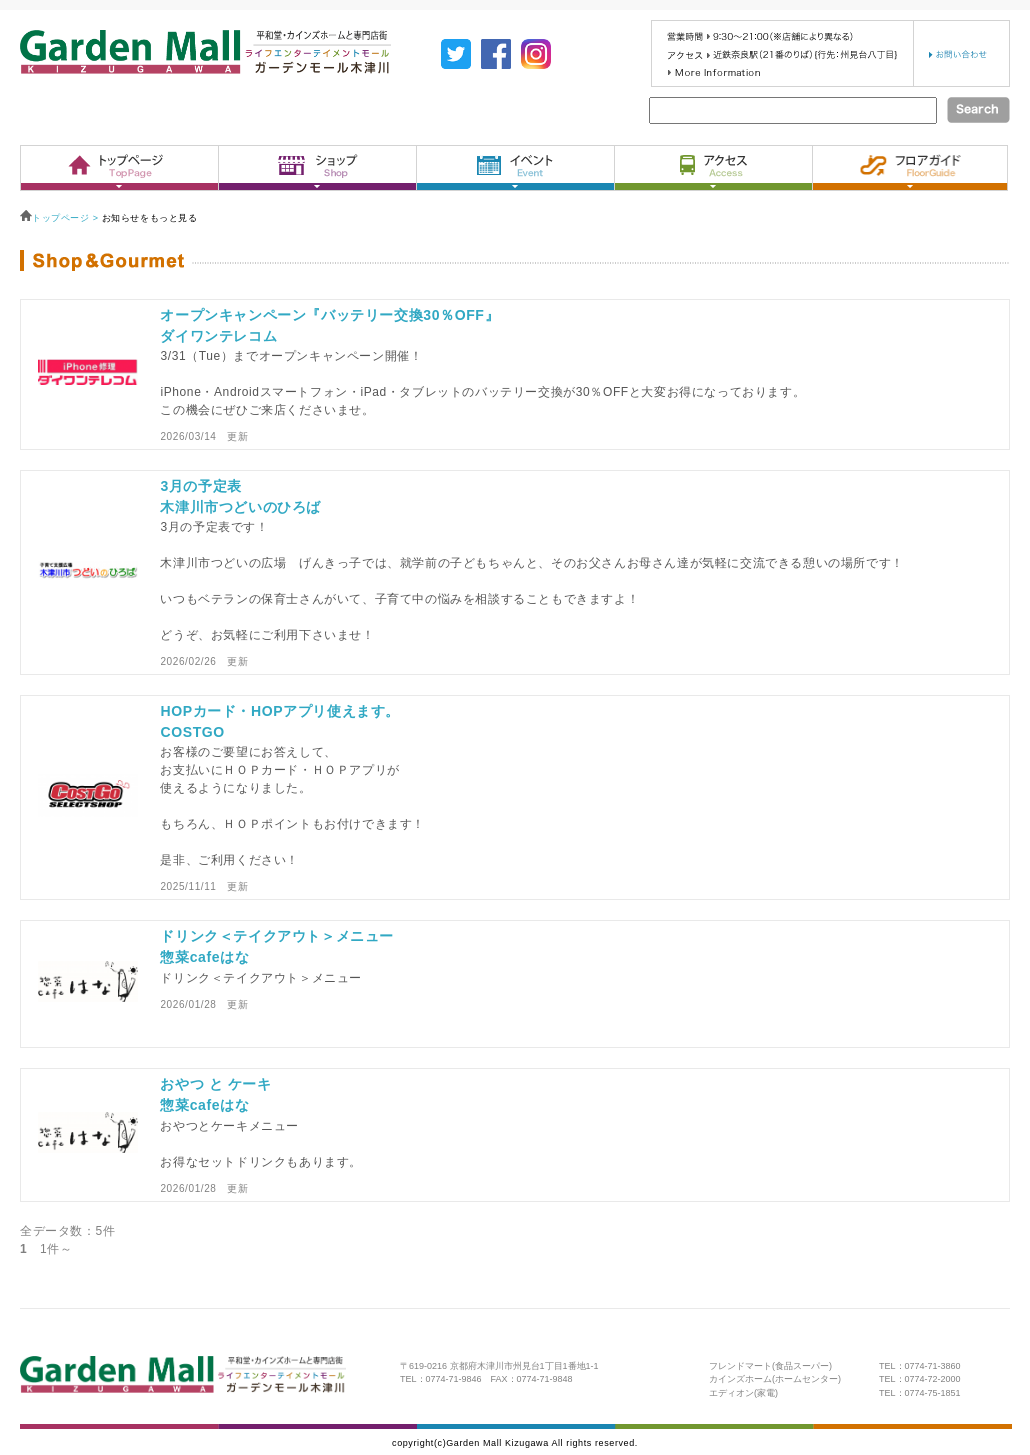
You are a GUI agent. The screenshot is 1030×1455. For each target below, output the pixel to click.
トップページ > (61, 218)
